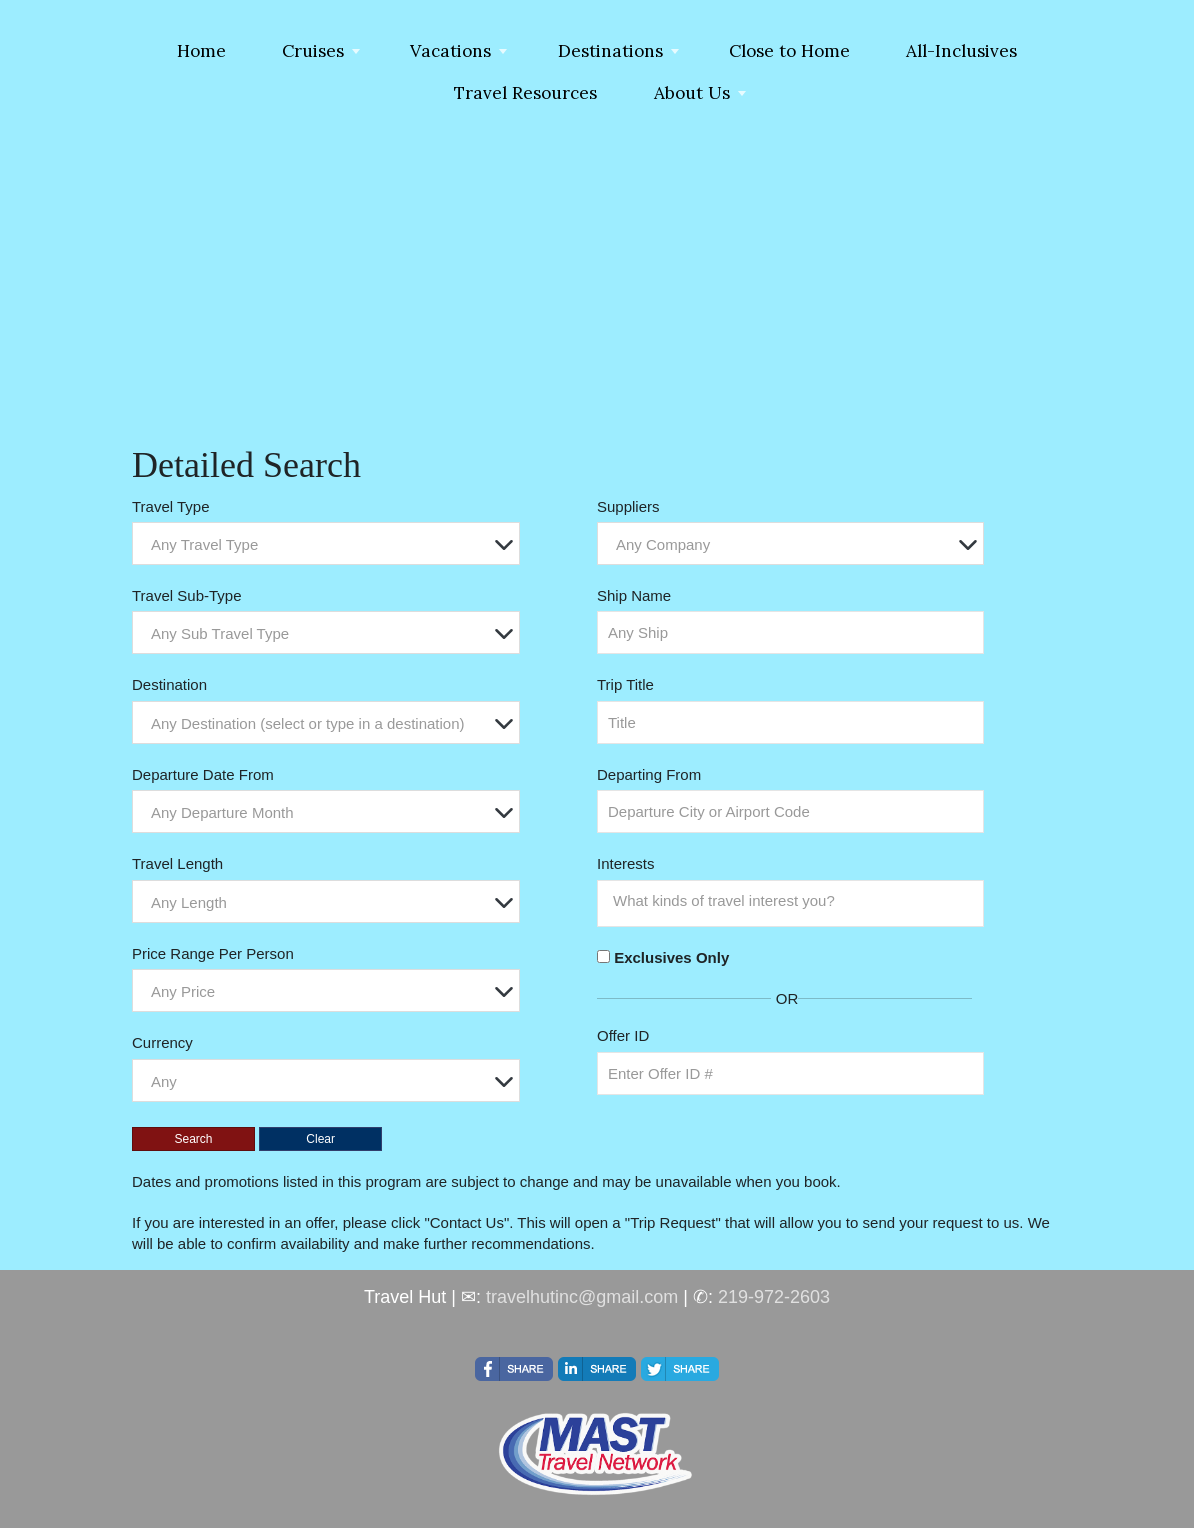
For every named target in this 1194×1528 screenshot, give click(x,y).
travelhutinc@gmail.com (582, 1297)
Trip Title (625, 684)
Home (201, 51)
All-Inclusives (961, 51)
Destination (169, 684)
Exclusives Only (671, 957)
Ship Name (634, 595)
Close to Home (789, 51)
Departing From (649, 774)
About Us (692, 93)
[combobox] (326, 543)
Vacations (450, 51)
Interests (626, 863)
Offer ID (623, 1035)
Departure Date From (203, 774)
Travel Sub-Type (187, 595)
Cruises (313, 51)
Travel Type (171, 506)
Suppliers (628, 506)
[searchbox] (796, 901)
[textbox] (331, 544)
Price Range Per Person (213, 953)
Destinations (610, 51)
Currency (162, 1042)
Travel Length (177, 863)
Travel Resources (525, 93)
